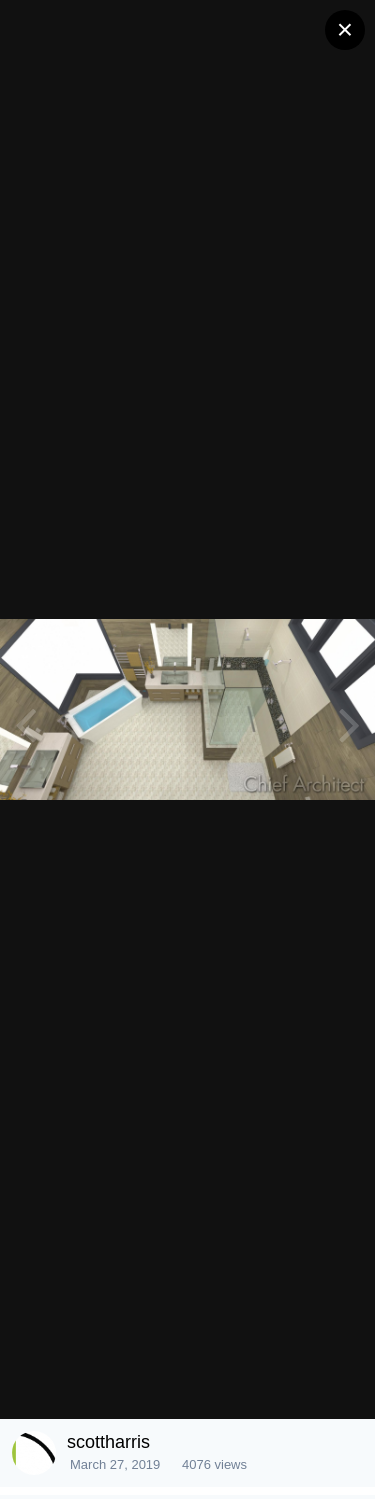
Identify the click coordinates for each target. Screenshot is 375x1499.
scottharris (108, 1442)
